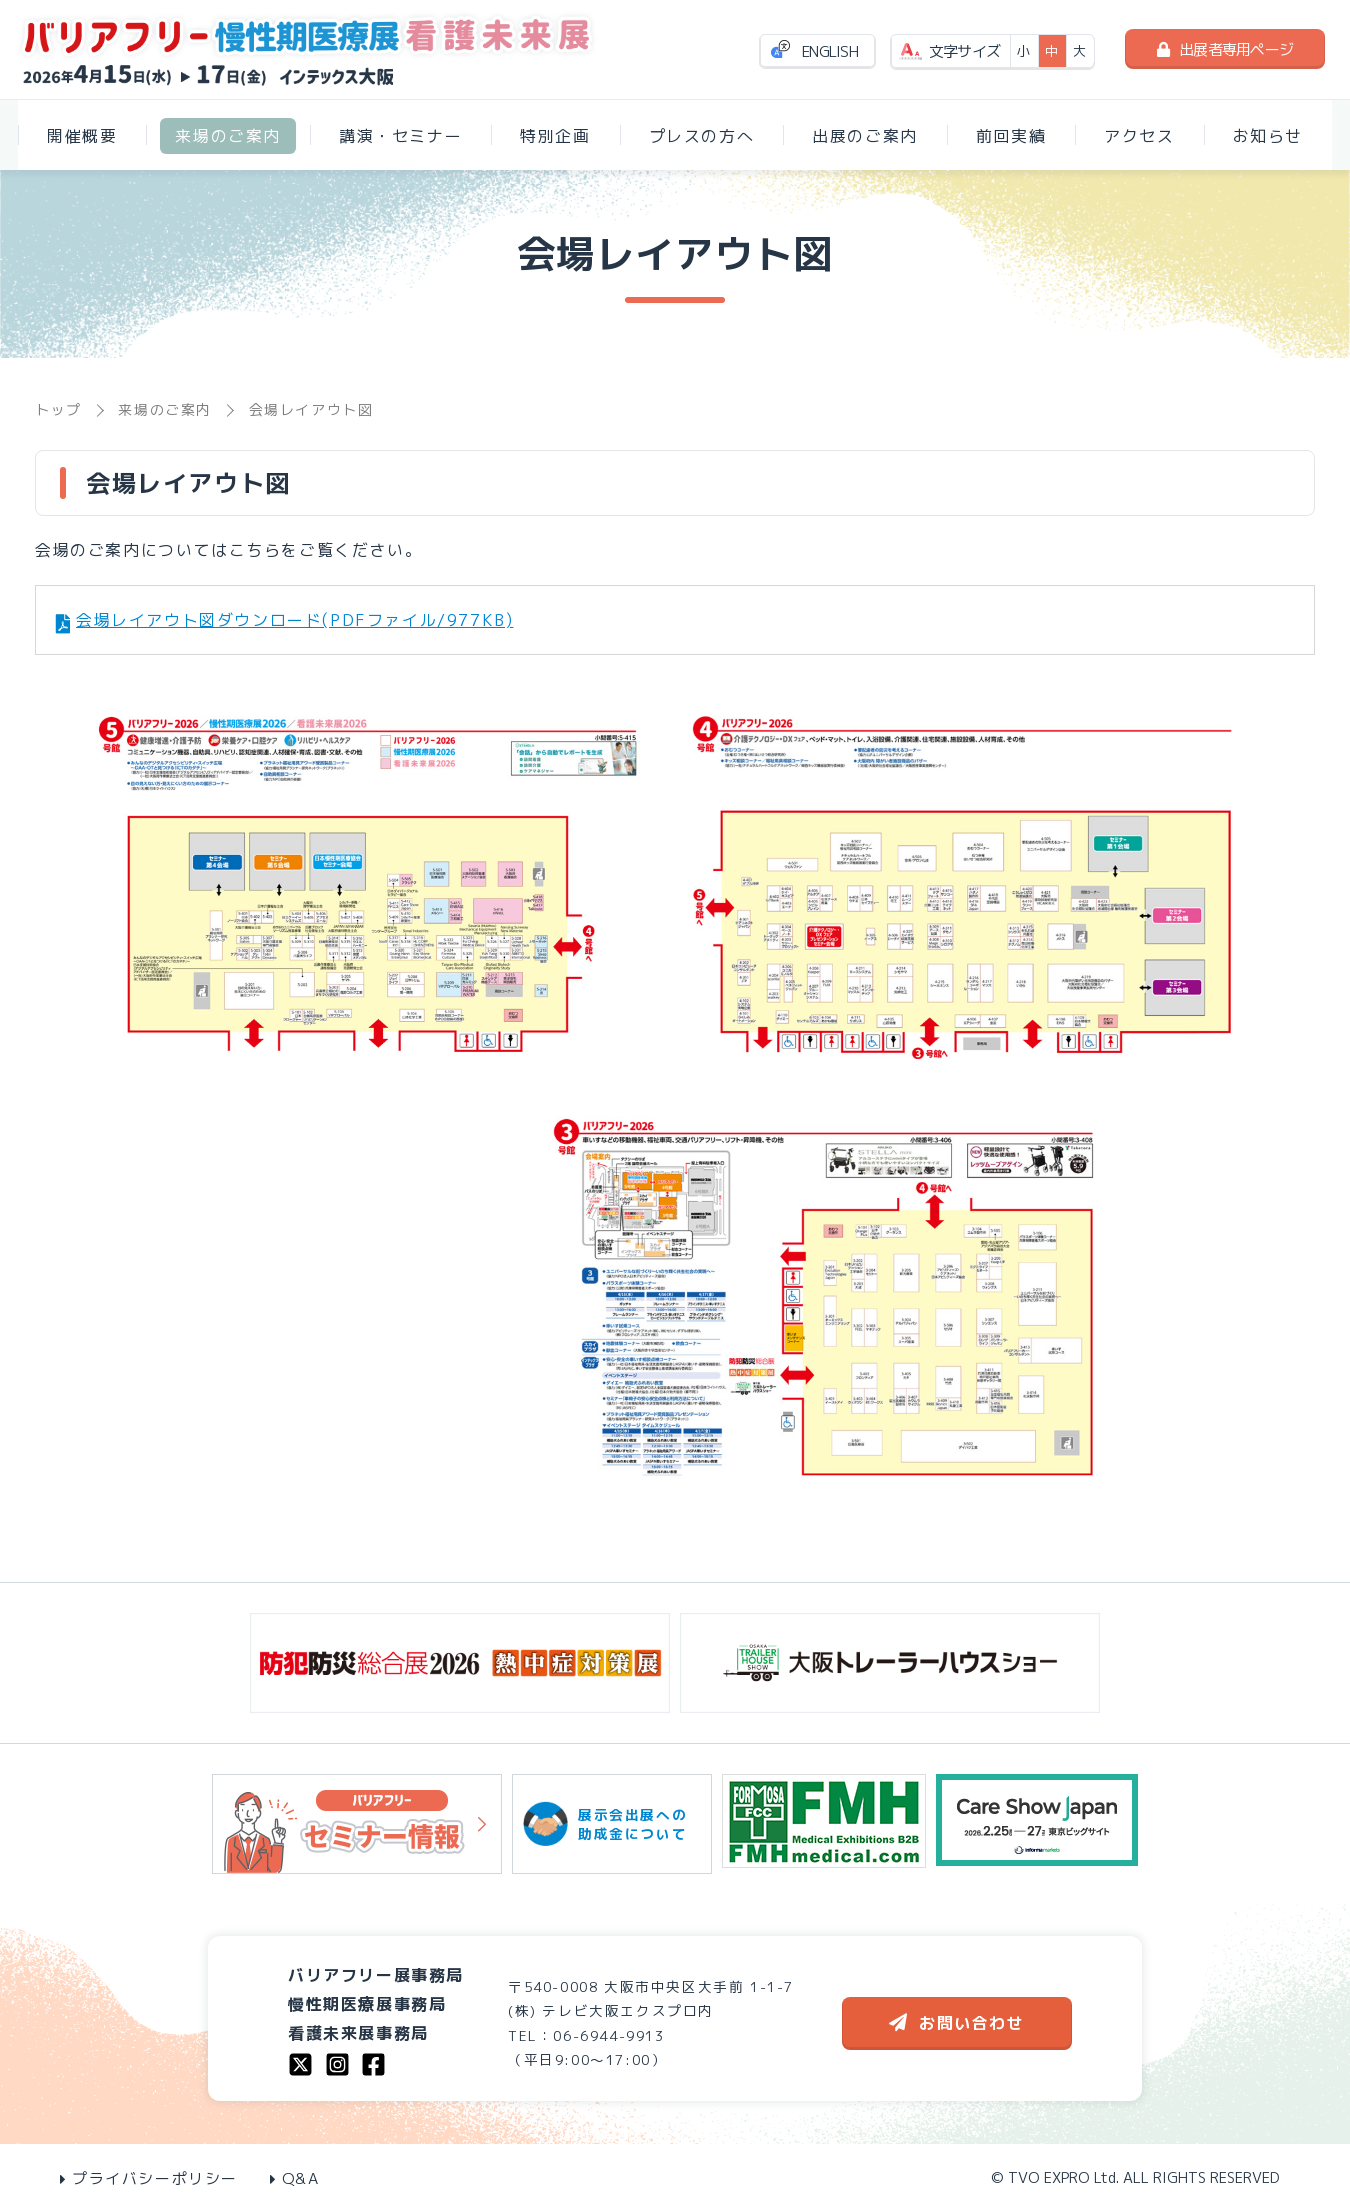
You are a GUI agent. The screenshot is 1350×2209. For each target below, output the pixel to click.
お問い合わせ (956, 2023)
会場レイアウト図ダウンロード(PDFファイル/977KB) (294, 620)
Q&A (295, 2178)
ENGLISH (830, 51)
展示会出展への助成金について (612, 1824)
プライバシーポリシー (149, 2178)
